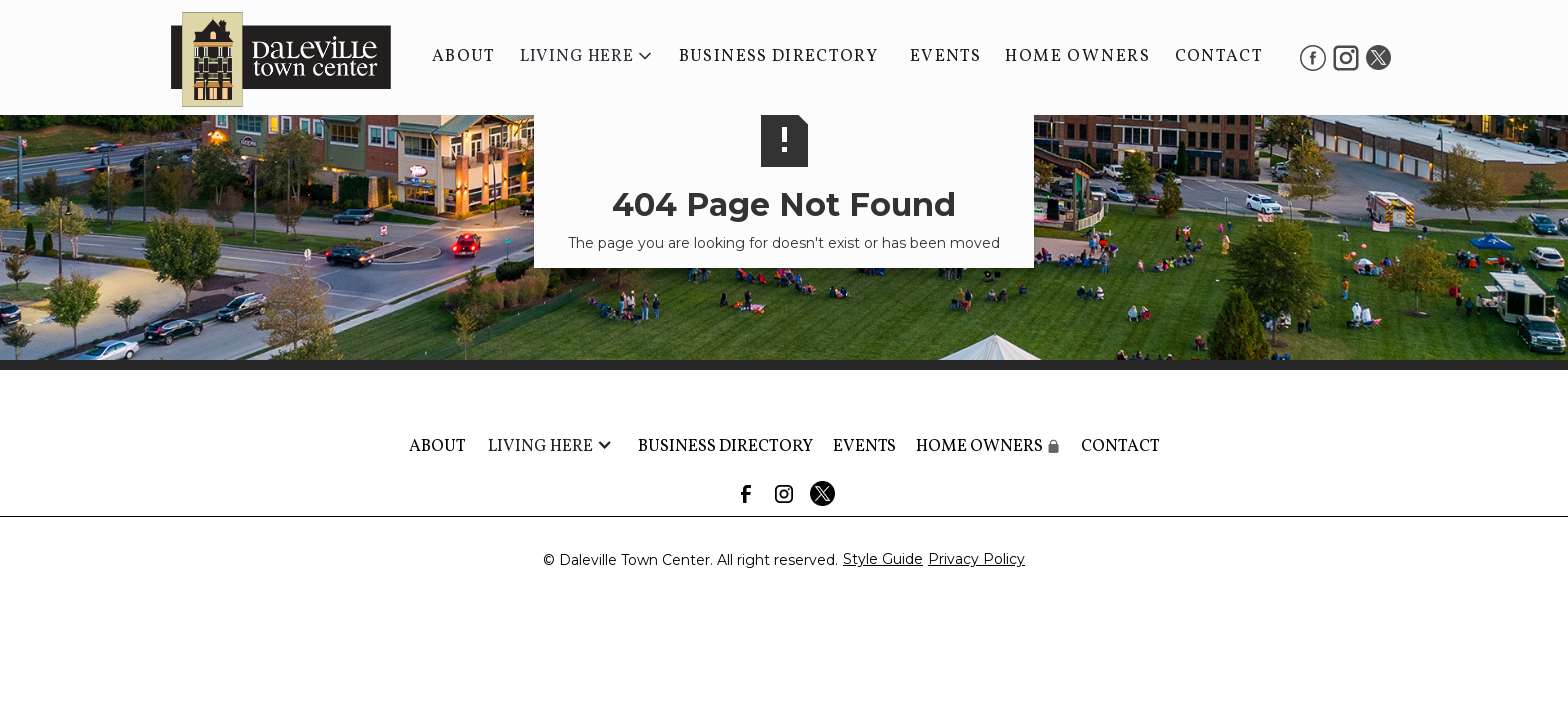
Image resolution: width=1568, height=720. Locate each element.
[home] (271, 57)
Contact (1219, 56)
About (464, 56)
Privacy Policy (976, 559)
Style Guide (883, 559)
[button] (587, 57)
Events (945, 56)
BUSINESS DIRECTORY (778, 56)
